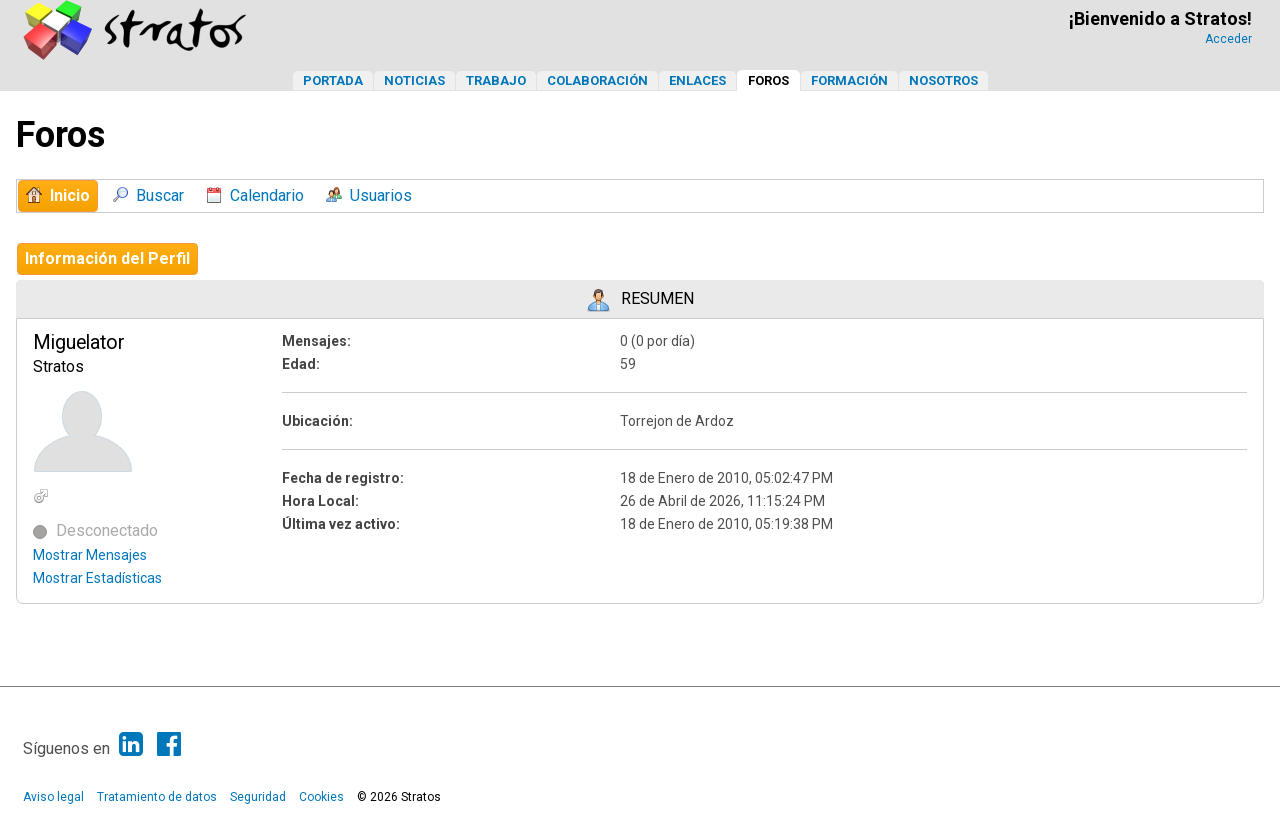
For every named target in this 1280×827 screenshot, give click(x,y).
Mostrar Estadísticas (97, 578)
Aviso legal (53, 797)
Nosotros (943, 80)
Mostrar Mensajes (90, 555)
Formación (849, 80)
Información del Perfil (107, 258)
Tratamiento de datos (157, 797)
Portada (333, 80)
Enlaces (697, 80)
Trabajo (496, 80)
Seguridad (258, 797)
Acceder (1228, 39)
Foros (768, 80)
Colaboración (597, 80)
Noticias (414, 80)
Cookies (321, 797)
